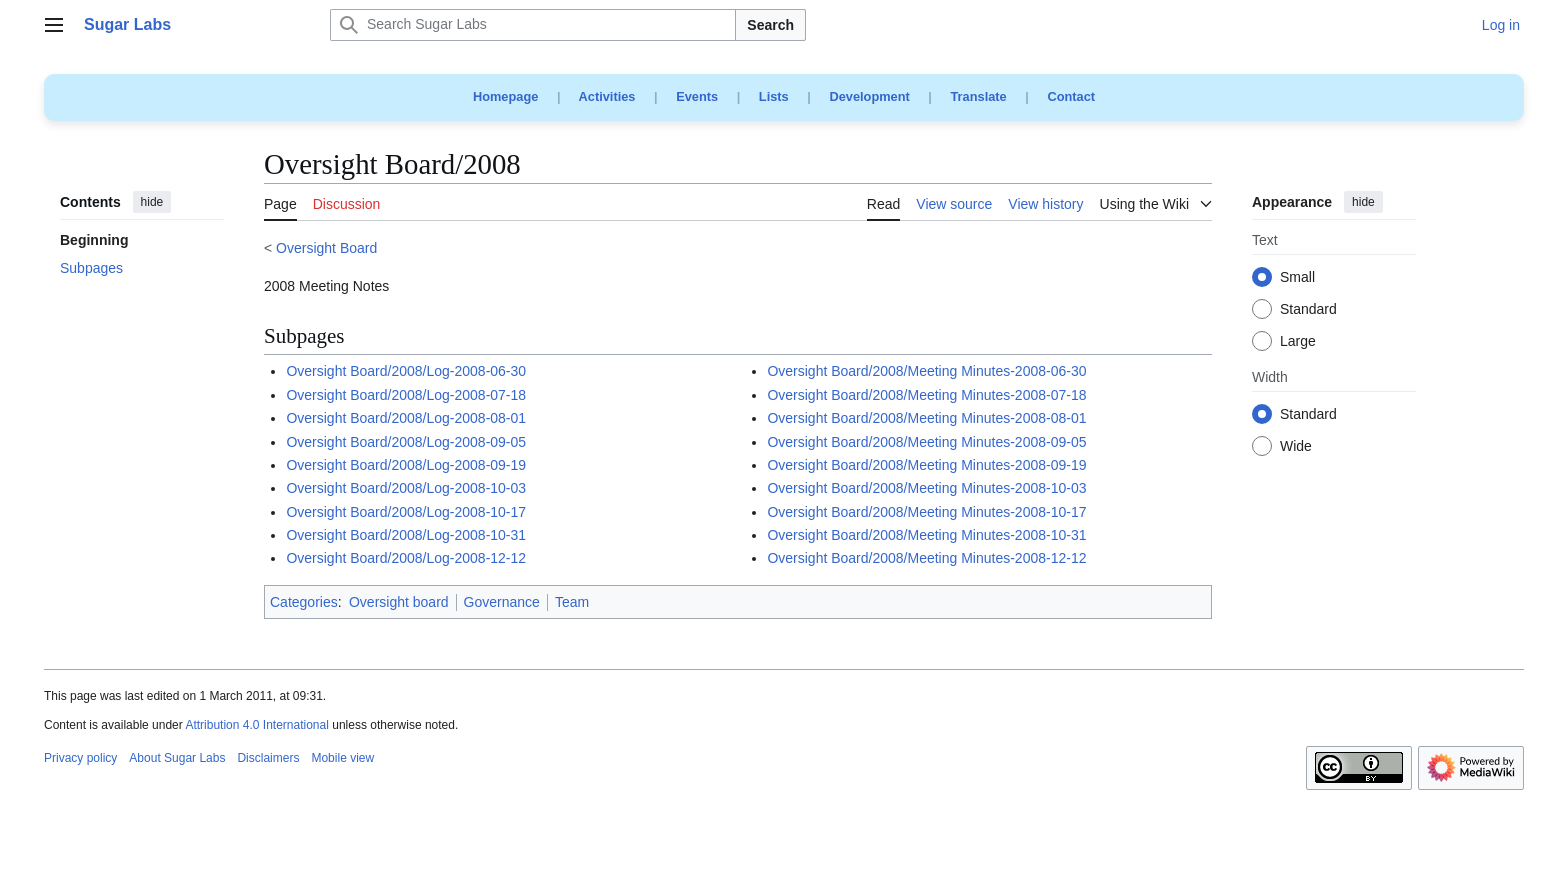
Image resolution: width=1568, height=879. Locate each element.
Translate (979, 96)
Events (697, 96)
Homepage (505, 96)
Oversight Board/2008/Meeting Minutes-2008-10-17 (926, 512)
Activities (607, 96)
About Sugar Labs (177, 758)
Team (572, 602)
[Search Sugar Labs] (533, 25)
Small (1297, 278)
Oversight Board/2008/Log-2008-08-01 (406, 418)
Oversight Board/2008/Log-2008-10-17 (406, 512)
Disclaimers (268, 758)
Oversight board (399, 602)
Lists (774, 96)
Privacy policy (80, 758)
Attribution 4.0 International (256, 725)
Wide (1296, 447)
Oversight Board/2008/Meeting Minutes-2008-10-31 (926, 535)
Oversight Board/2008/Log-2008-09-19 (406, 465)
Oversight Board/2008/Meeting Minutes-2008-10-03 (926, 488)
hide (152, 202)
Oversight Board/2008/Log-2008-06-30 (406, 371)
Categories (304, 602)
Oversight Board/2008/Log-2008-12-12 (406, 558)
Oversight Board (326, 248)
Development (869, 96)
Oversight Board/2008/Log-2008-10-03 (406, 488)
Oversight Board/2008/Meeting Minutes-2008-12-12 (926, 558)
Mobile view (342, 758)
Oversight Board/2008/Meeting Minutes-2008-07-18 (926, 395)
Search (770, 25)
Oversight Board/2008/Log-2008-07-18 (406, 395)
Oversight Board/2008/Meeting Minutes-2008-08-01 (926, 418)
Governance (502, 602)
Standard (1308, 310)
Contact (1071, 96)
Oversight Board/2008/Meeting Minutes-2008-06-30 (926, 371)
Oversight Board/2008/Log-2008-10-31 (406, 535)
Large (1298, 342)
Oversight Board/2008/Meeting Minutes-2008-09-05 (926, 442)
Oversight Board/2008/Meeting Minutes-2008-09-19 (926, 465)
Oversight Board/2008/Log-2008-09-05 (406, 442)
